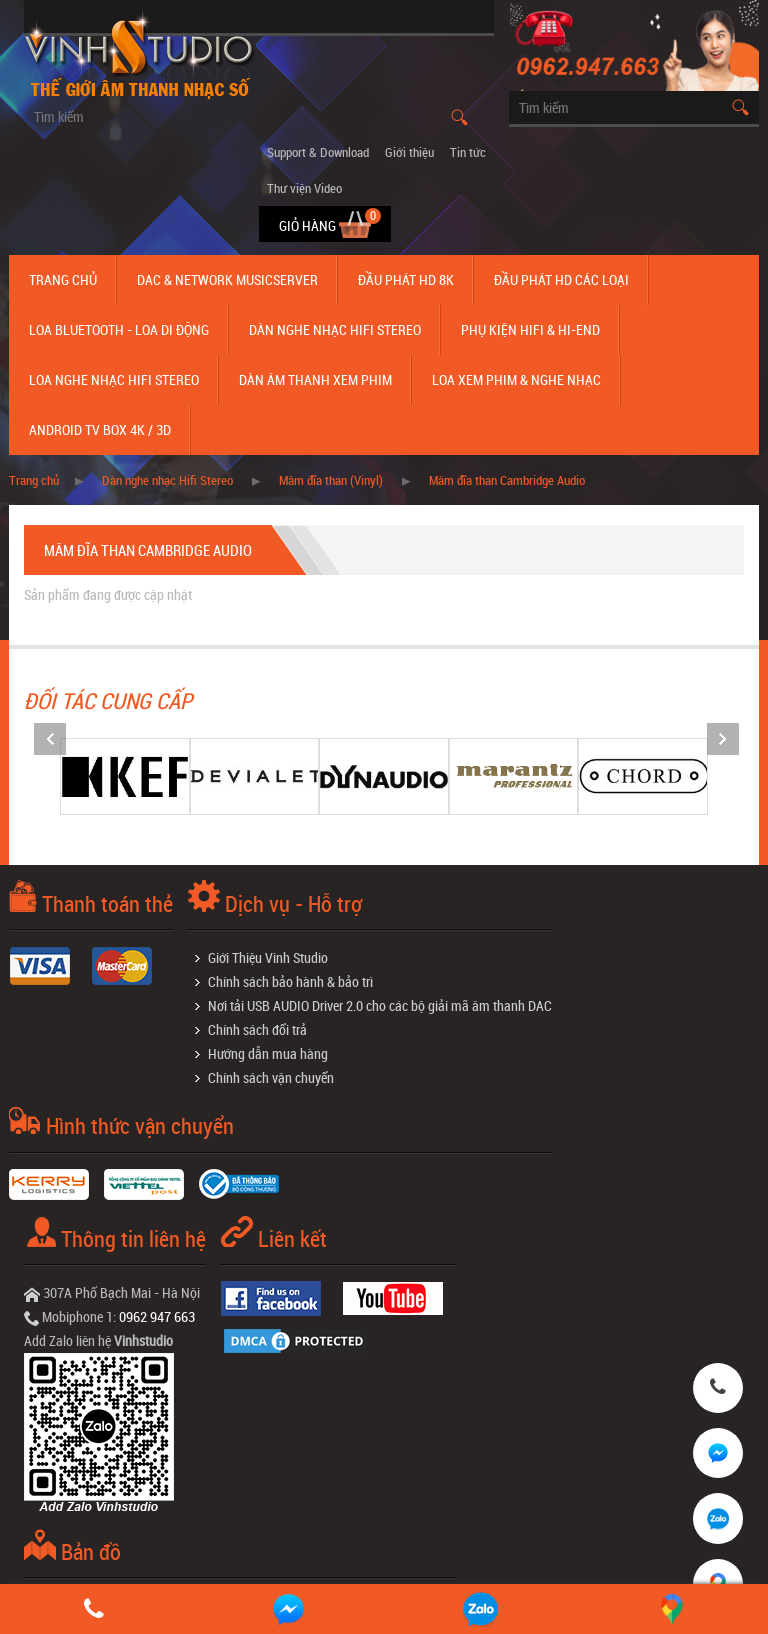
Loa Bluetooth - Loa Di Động (119, 329)
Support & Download (318, 152)
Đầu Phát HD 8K (406, 279)
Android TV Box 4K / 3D (100, 429)
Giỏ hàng (309, 225)
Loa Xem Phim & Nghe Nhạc (516, 379)
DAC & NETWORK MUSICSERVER (227, 279)
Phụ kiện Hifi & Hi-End (530, 329)
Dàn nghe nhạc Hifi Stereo (335, 329)
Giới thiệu (409, 152)
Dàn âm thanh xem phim (315, 379)
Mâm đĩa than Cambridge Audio (507, 480)
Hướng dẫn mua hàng (268, 1053)
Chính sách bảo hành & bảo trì (290, 981)
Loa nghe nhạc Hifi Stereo (114, 379)
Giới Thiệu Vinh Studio (268, 957)
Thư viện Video (304, 188)
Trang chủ (63, 279)
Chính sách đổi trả (257, 1029)
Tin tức (468, 152)
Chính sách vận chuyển (271, 1077)
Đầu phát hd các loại (561, 279)
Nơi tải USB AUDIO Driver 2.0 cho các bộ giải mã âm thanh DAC (380, 1005)
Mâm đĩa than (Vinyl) (331, 480)
